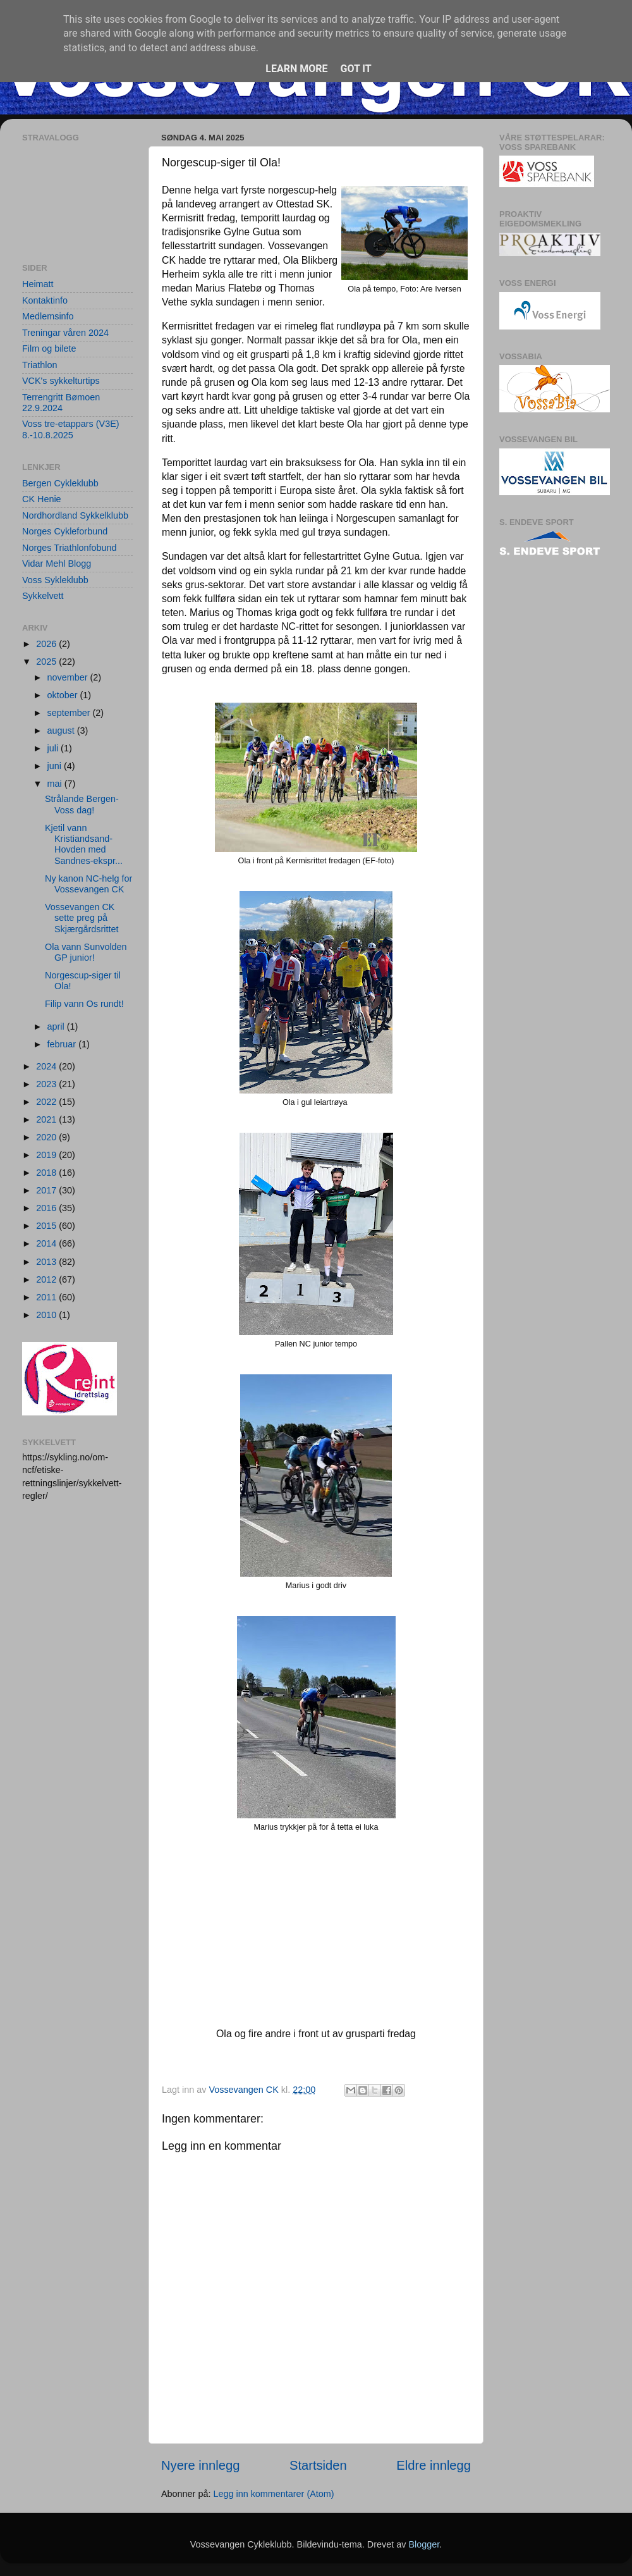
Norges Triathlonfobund (69, 548)
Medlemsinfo (48, 316)
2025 (47, 661)
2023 (47, 1084)
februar (63, 1044)
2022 (47, 1102)
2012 (47, 1279)
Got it (355, 69)
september (70, 713)
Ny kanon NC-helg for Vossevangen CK (88, 883)
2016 (47, 1208)
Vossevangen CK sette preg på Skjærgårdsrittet (82, 918)
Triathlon (39, 365)
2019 (47, 1155)
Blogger (423, 2544)
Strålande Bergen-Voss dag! (82, 804)
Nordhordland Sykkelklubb (75, 515)
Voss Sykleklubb (55, 580)
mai (55, 784)
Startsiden (318, 2465)
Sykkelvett (43, 596)
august (62, 730)
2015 (47, 1226)
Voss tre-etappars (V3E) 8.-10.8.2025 (70, 429)
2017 (47, 1190)
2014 (47, 1243)
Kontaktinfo (45, 300)
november (68, 677)
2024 (47, 1066)
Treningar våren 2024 (65, 333)
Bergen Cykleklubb (60, 483)
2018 (47, 1173)
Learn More (296, 69)
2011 (47, 1297)
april (57, 1026)
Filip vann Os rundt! (84, 1004)
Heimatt (38, 284)
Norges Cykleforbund (64, 531)
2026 (47, 644)
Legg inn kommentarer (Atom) (273, 2494)
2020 (47, 1137)
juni (55, 766)
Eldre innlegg (433, 2465)
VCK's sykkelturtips (61, 381)
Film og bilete (49, 348)
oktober (63, 695)
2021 (47, 1119)
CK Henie (41, 499)
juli (54, 748)
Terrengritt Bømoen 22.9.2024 (61, 402)
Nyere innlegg (200, 2465)
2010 (47, 1315)
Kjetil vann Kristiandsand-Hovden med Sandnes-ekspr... (84, 844)
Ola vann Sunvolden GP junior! (86, 952)
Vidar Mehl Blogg (56, 563)
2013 (47, 1262)
